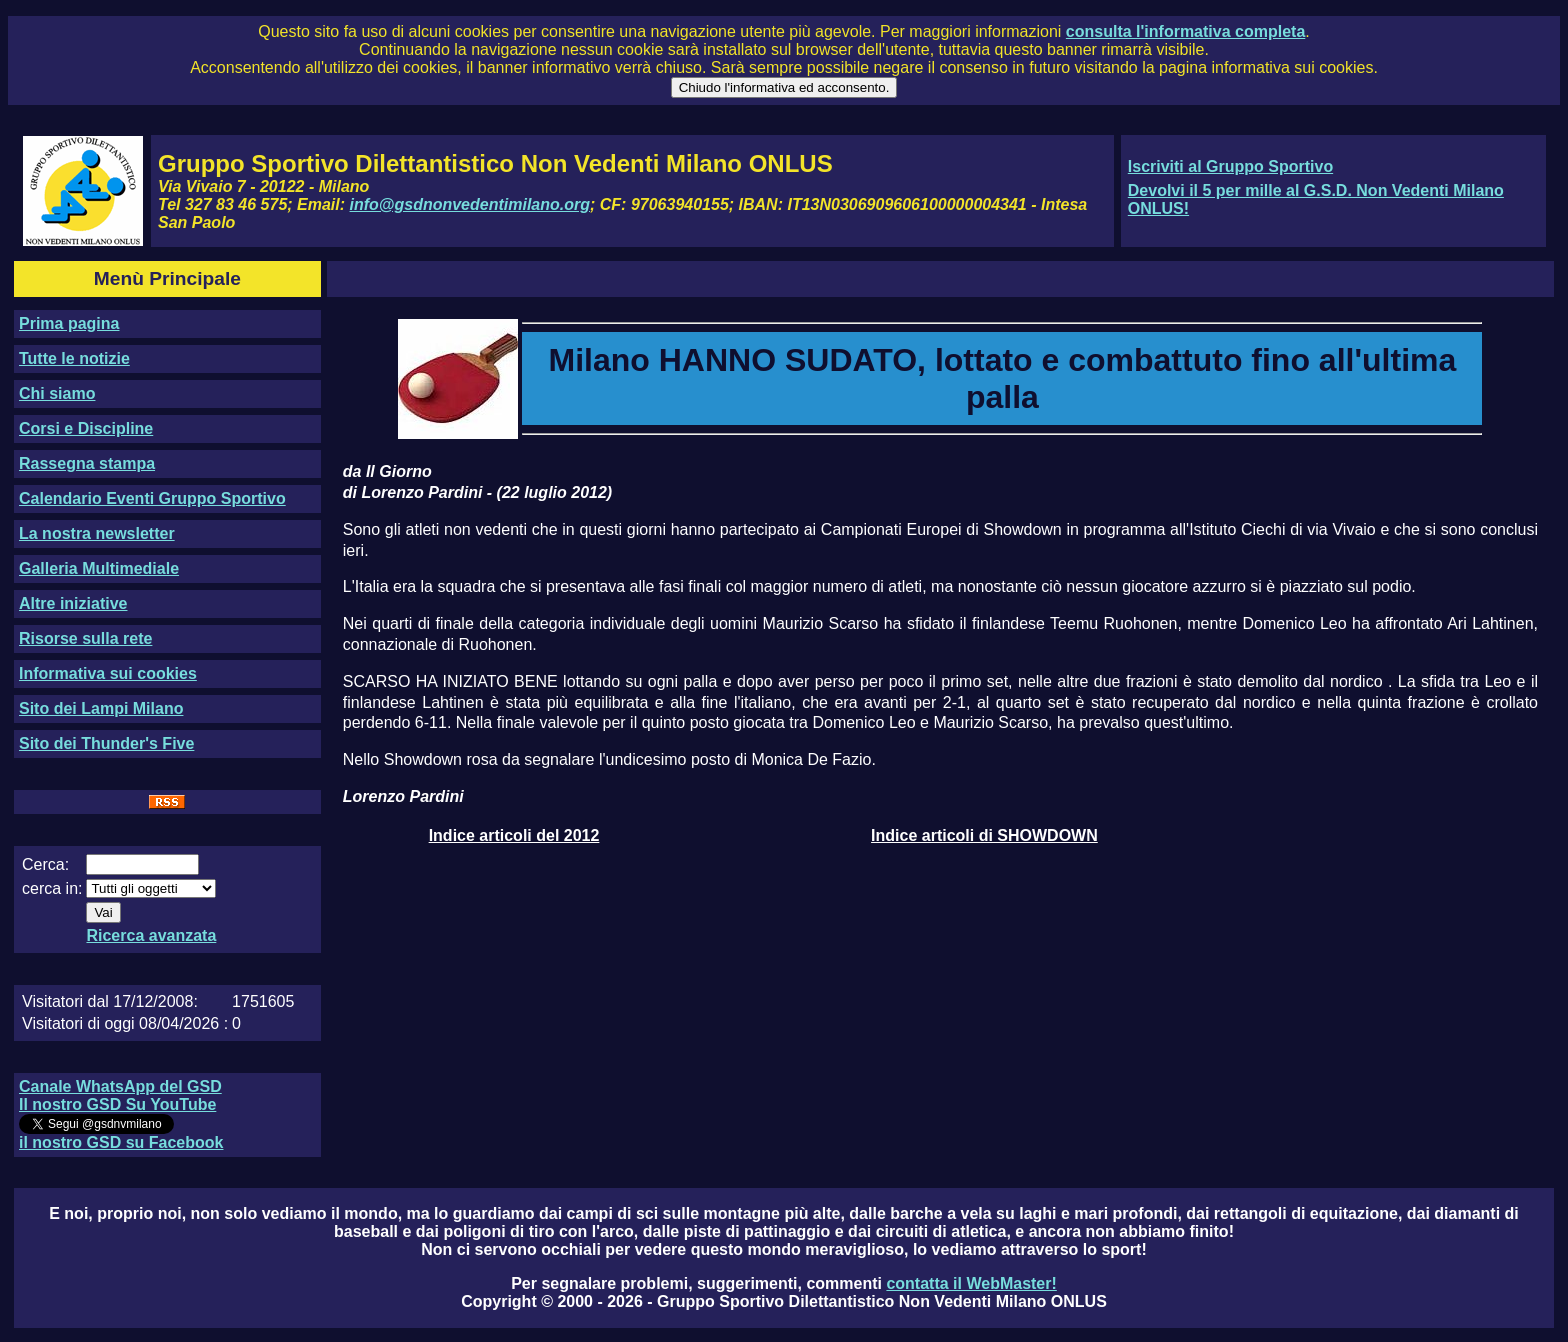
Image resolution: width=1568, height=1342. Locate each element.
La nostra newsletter (97, 533)
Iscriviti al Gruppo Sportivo (1230, 166)
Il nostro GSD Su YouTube (117, 1104)
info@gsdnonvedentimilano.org (470, 204)
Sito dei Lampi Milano (101, 708)
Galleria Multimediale (99, 568)
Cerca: (45, 864)
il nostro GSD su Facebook (121, 1142)
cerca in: (52, 888)
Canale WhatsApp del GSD (120, 1086)
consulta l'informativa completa (1185, 31)
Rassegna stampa (87, 463)
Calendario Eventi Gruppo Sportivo (152, 498)
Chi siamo (57, 393)
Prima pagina (69, 323)
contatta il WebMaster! (971, 1283)
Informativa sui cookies (108, 673)
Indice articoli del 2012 (514, 835)
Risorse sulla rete (85, 638)
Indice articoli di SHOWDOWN (984, 835)
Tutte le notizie (74, 358)
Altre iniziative (73, 603)
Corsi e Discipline (86, 428)
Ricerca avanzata (151, 935)
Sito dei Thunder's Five (106, 743)
